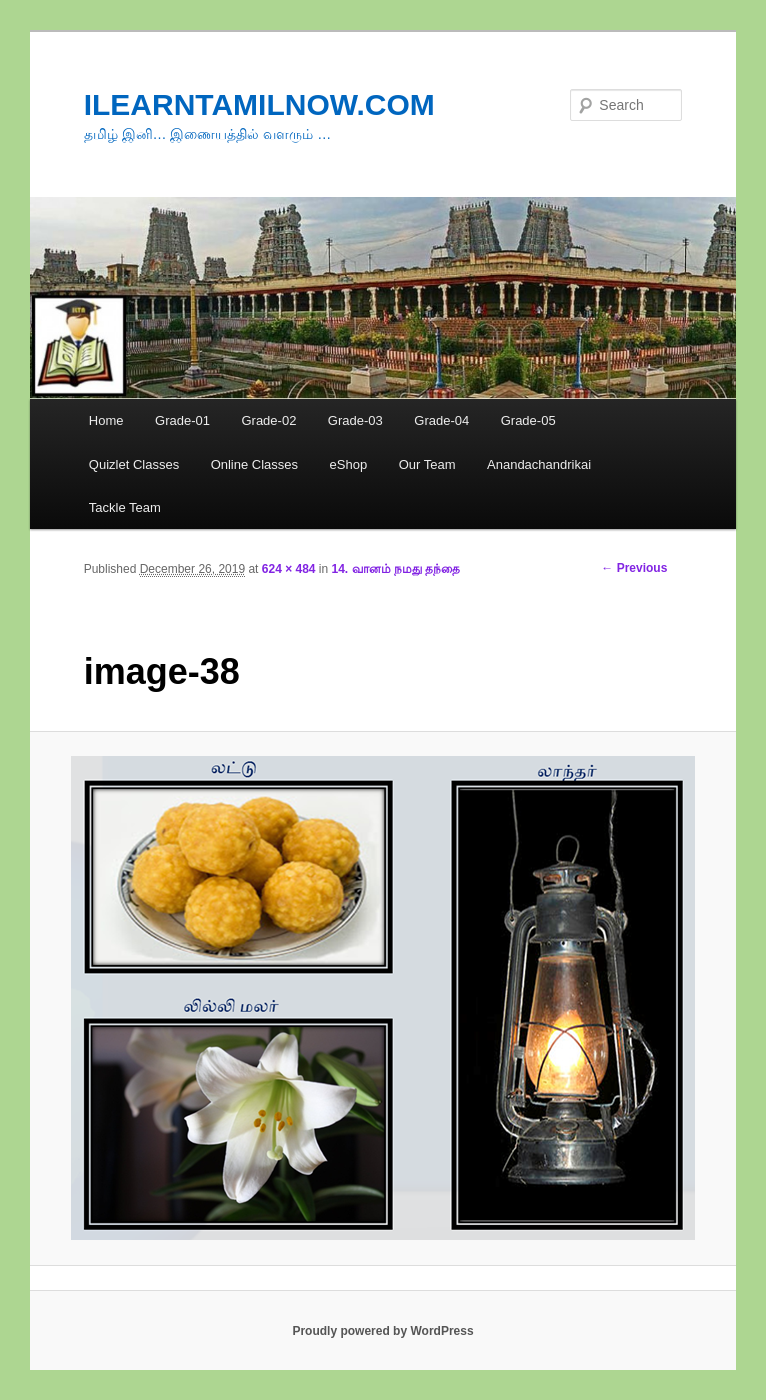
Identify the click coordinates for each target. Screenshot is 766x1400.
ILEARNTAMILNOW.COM (259, 104)
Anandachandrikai (539, 464)
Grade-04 (441, 420)
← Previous (634, 568)
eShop (349, 464)
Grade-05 (528, 420)
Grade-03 (355, 420)
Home (106, 420)
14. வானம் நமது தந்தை (396, 569)
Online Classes (254, 464)
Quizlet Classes (134, 464)
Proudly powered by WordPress (382, 1331)
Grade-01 (182, 420)
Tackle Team (125, 507)
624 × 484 (289, 569)
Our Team (427, 464)
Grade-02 (268, 420)
